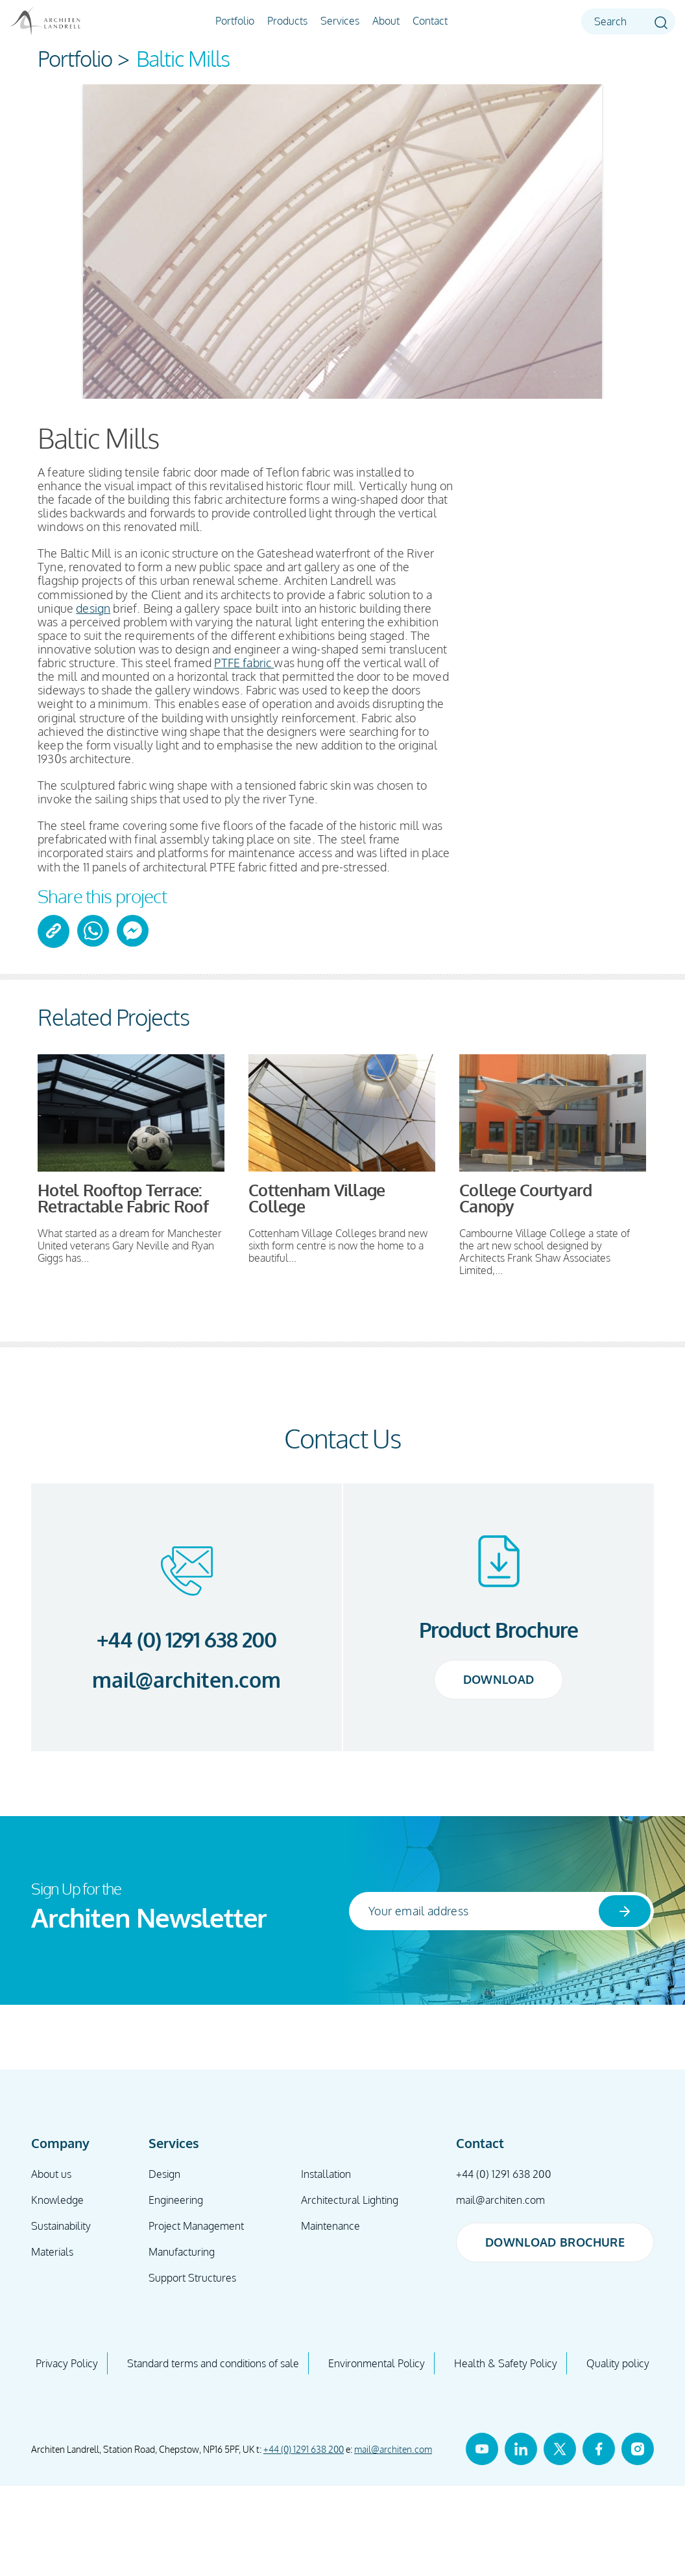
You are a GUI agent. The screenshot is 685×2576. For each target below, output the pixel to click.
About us (51, 2174)
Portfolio (234, 20)
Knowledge (57, 2199)
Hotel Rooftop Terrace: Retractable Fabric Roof (123, 1198)
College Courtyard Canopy (525, 1198)
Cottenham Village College (316, 1198)
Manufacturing (182, 2251)
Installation (326, 2174)
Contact (430, 20)
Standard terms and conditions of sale (213, 2363)
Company (60, 2142)
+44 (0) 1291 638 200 (187, 1639)
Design (164, 2174)
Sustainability (61, 2225)
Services (339, 20)
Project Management (196, 2225)
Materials (52, 2251)
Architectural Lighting (349, 2199)
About (386, 20)
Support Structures (192, 2277)
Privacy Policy (67, 2363)
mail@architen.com (186, 1680)
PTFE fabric (244, 663)
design (93, 608)
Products (287, 20)
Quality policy (617, 2363)
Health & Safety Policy (505, 2363)
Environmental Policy (376, 2363)
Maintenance (330, 2225)
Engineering (176, 2199)
